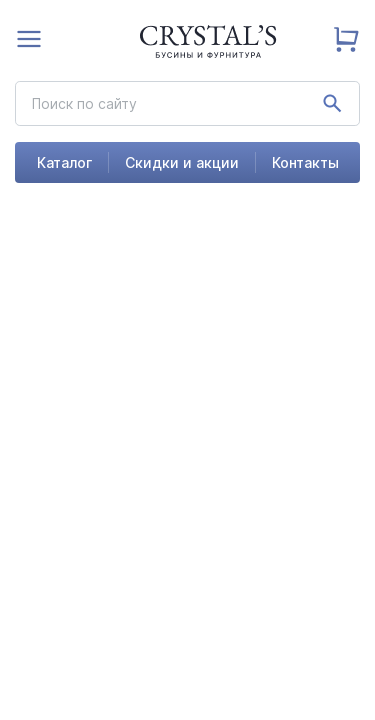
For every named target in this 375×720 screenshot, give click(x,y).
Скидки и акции (182, 162)
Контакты (305, 162)
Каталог (64, 162)
